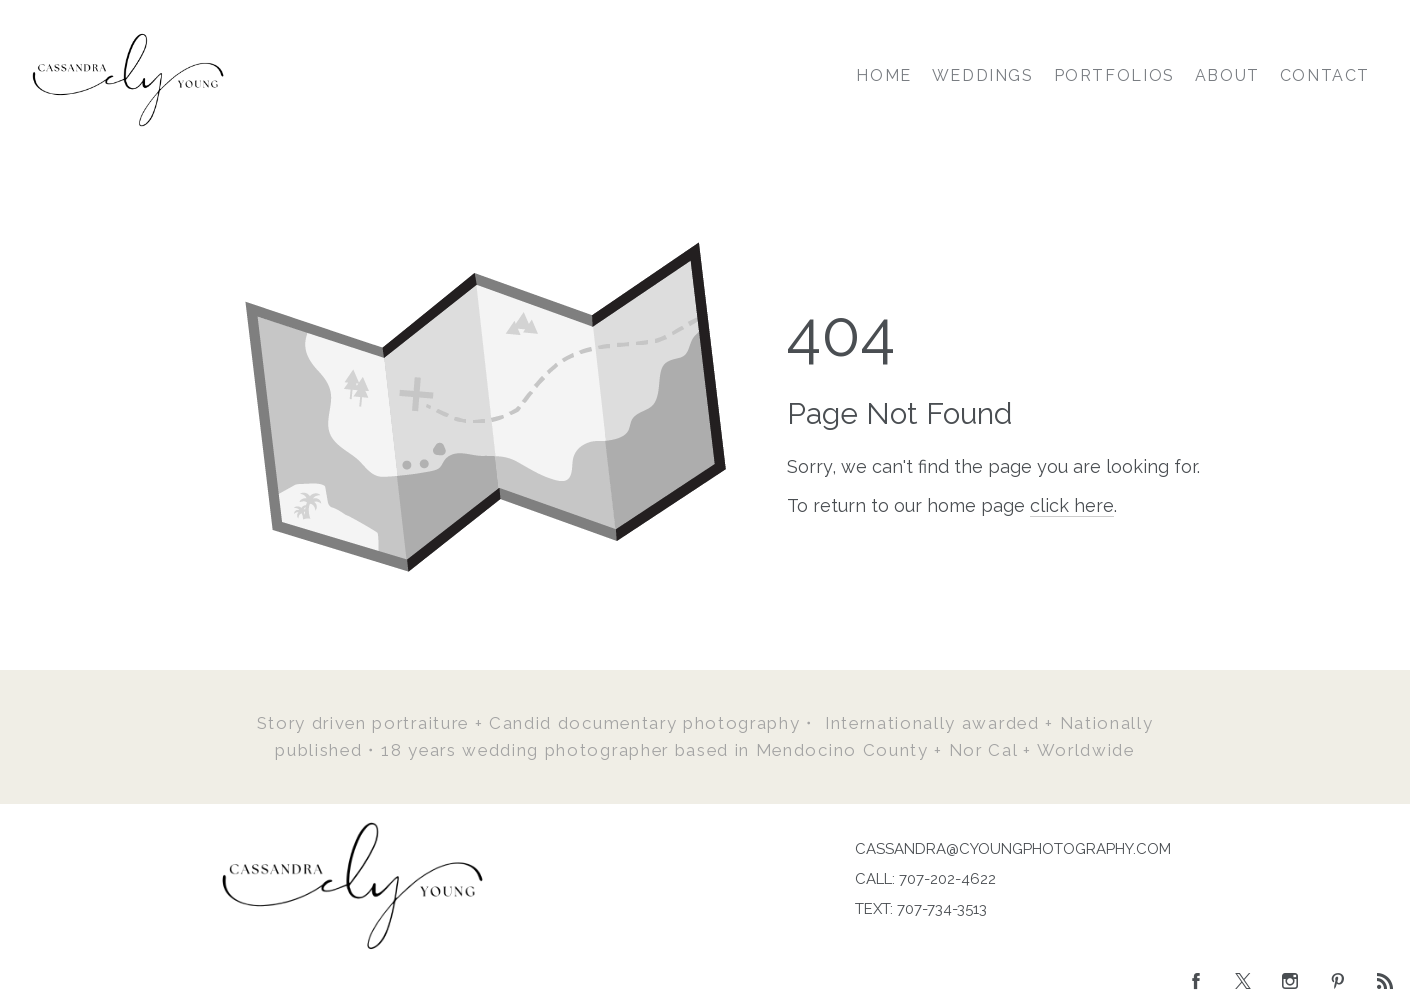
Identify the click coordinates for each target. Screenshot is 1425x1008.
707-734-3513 (942, 909)
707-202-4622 (947, 879)
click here (1072, 505)
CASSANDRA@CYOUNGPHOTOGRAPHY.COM (1013, 849)
